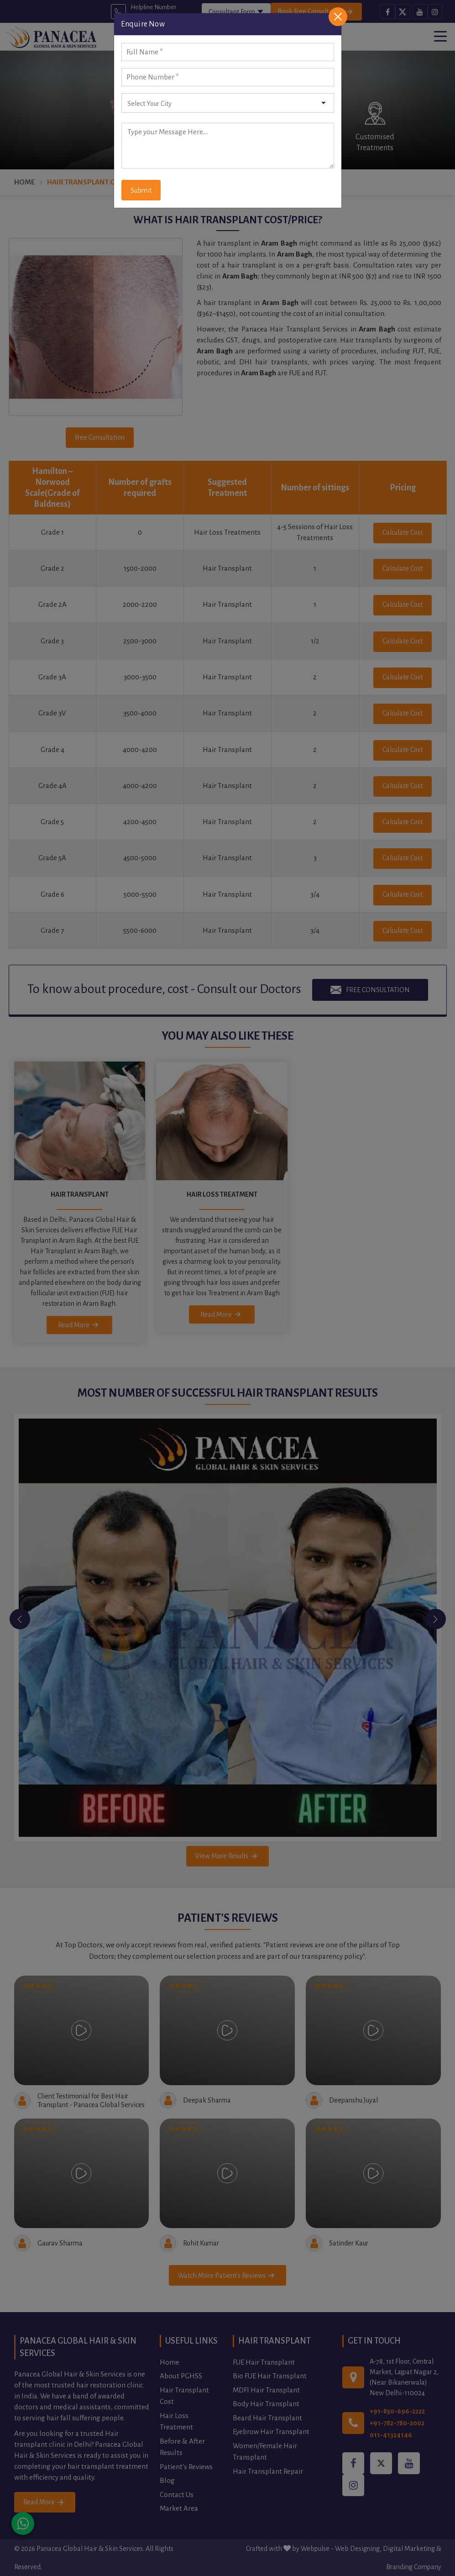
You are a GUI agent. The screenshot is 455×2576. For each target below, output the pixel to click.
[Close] (338, 16)
